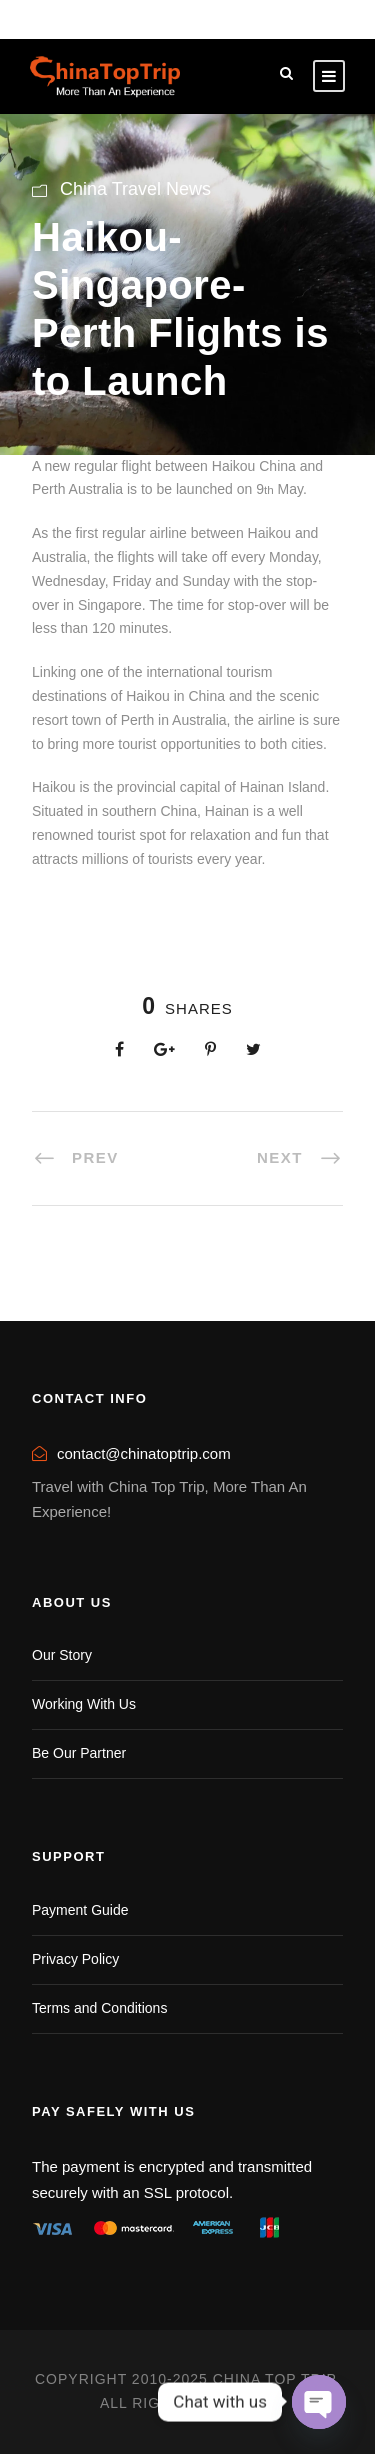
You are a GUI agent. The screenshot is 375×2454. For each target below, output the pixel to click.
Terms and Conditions (99, 2008)
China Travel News (135, 189)
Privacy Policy (75, 1959)
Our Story (62, 1655)
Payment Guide (80, 1910)
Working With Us (84, 1704)
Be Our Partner (79, 1753)
